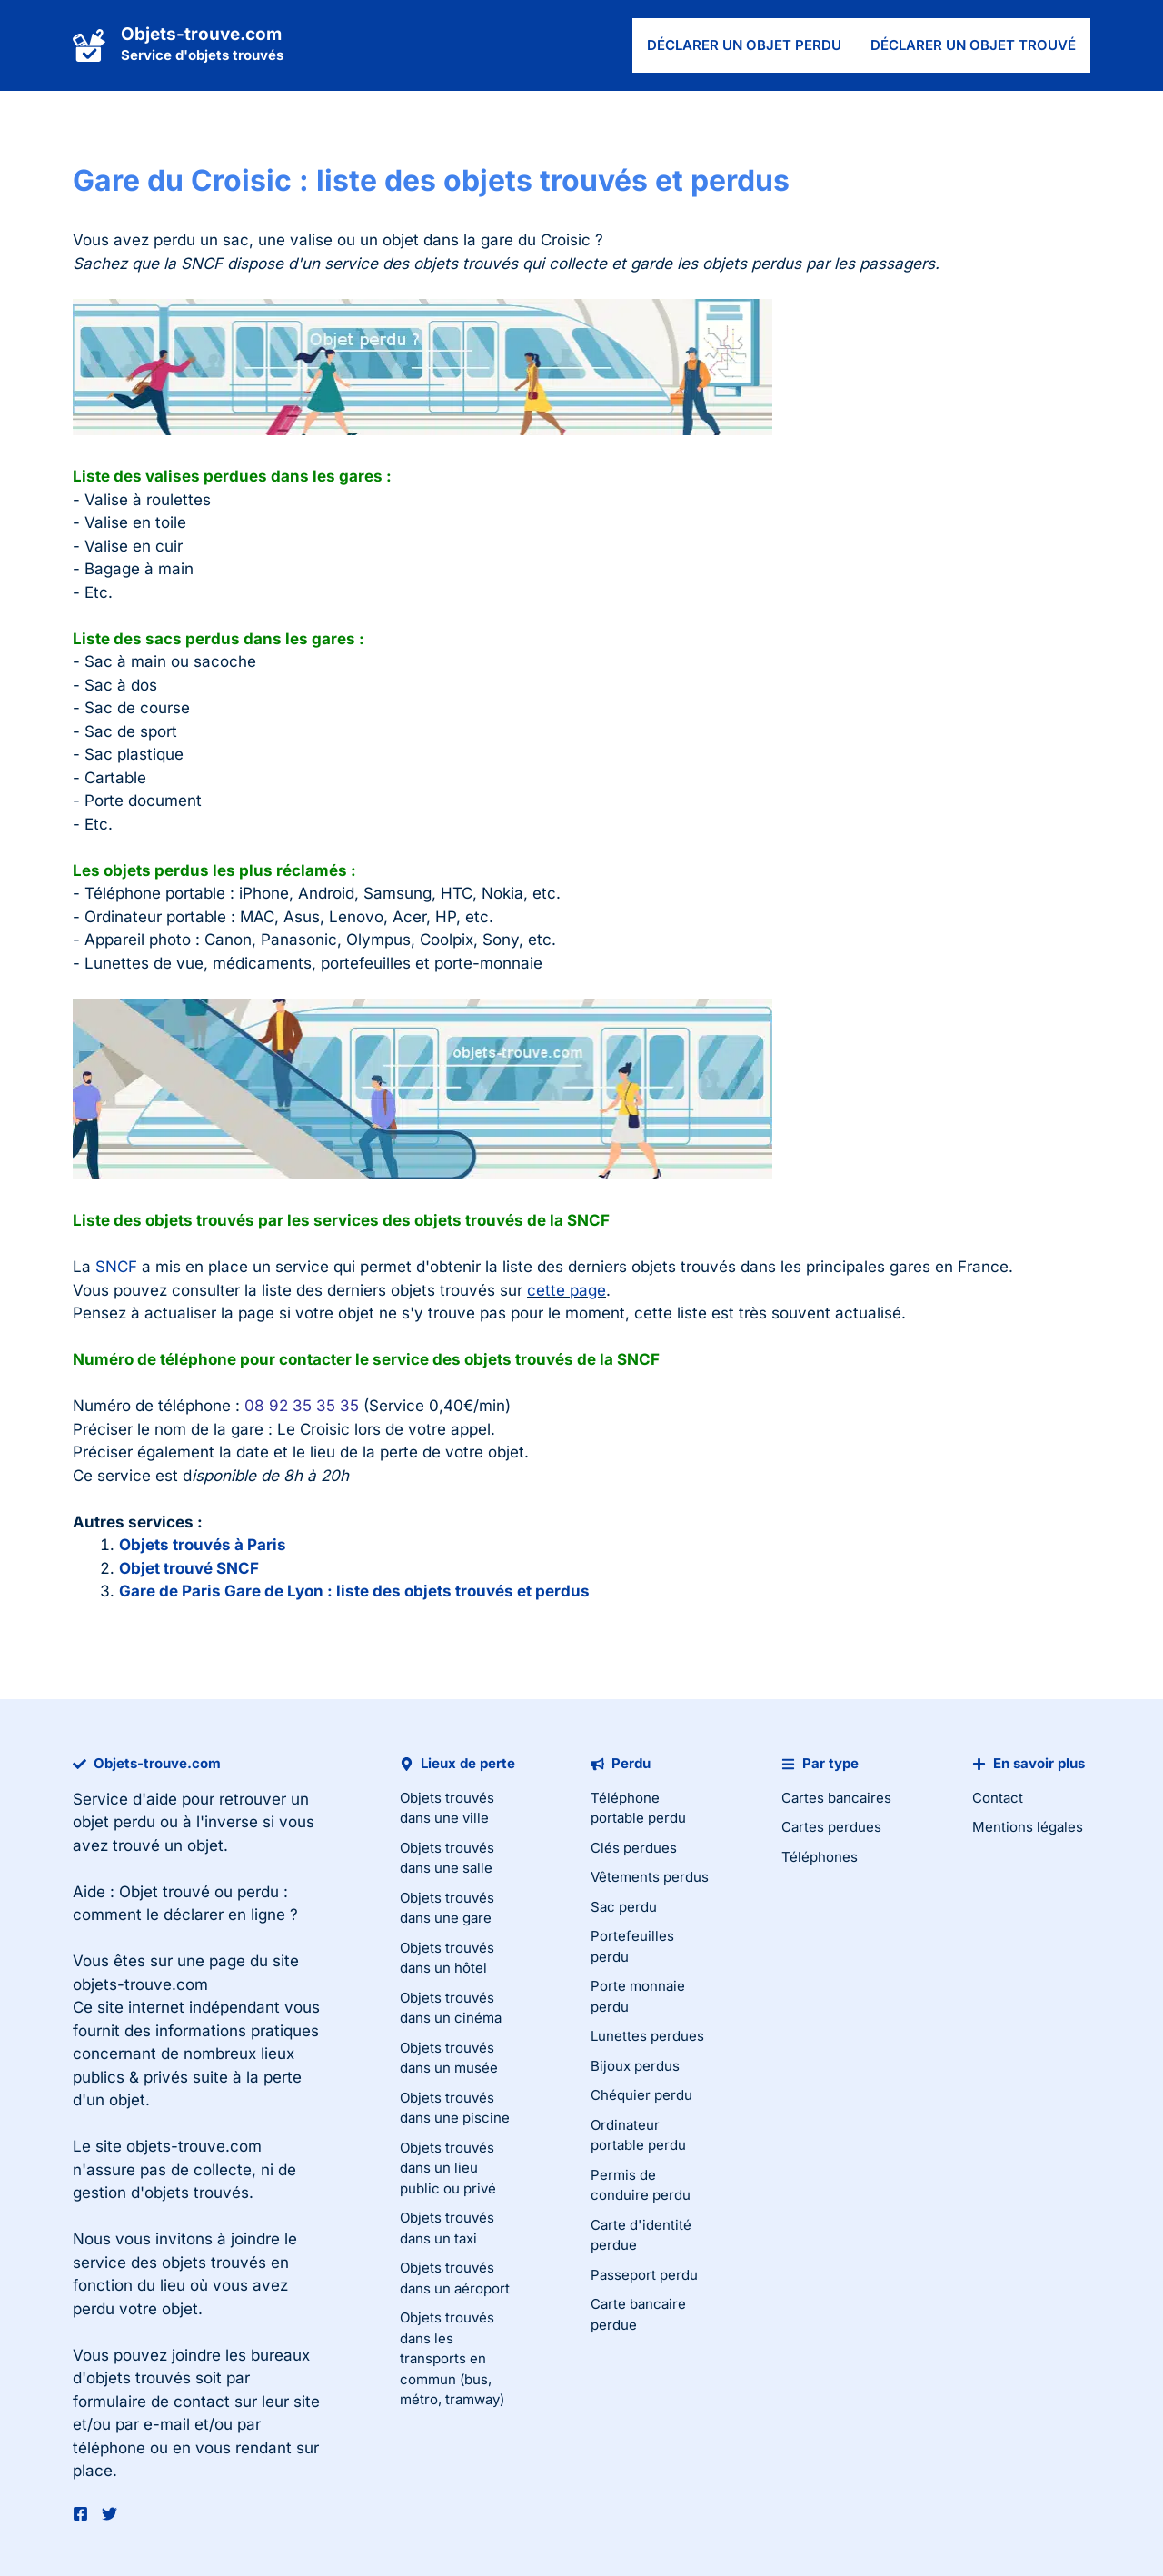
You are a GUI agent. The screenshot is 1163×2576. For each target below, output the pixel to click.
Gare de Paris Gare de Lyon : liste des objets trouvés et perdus (354, 1591)
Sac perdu (624, 1906)
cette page (566, 1290)
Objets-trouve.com (201, 34)
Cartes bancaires (836, 1797)
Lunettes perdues (647, 2035)
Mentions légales (1027, 1826)
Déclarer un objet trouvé (973, 45)
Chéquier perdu (641, 2095)
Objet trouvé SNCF (189, 1568)
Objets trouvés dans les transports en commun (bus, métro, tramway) (452, 2358)
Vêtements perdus (650, 1876)
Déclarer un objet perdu (744, 45)
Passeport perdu (644, 2274)
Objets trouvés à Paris (202, 1545)
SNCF (116, 1267)
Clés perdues (634, 1847)
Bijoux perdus (635, 2065)
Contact (997, 1797)
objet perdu (114, 1822)
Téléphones (819, 1856)
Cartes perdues (831, 1826)
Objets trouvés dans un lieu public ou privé (448, 2168)
